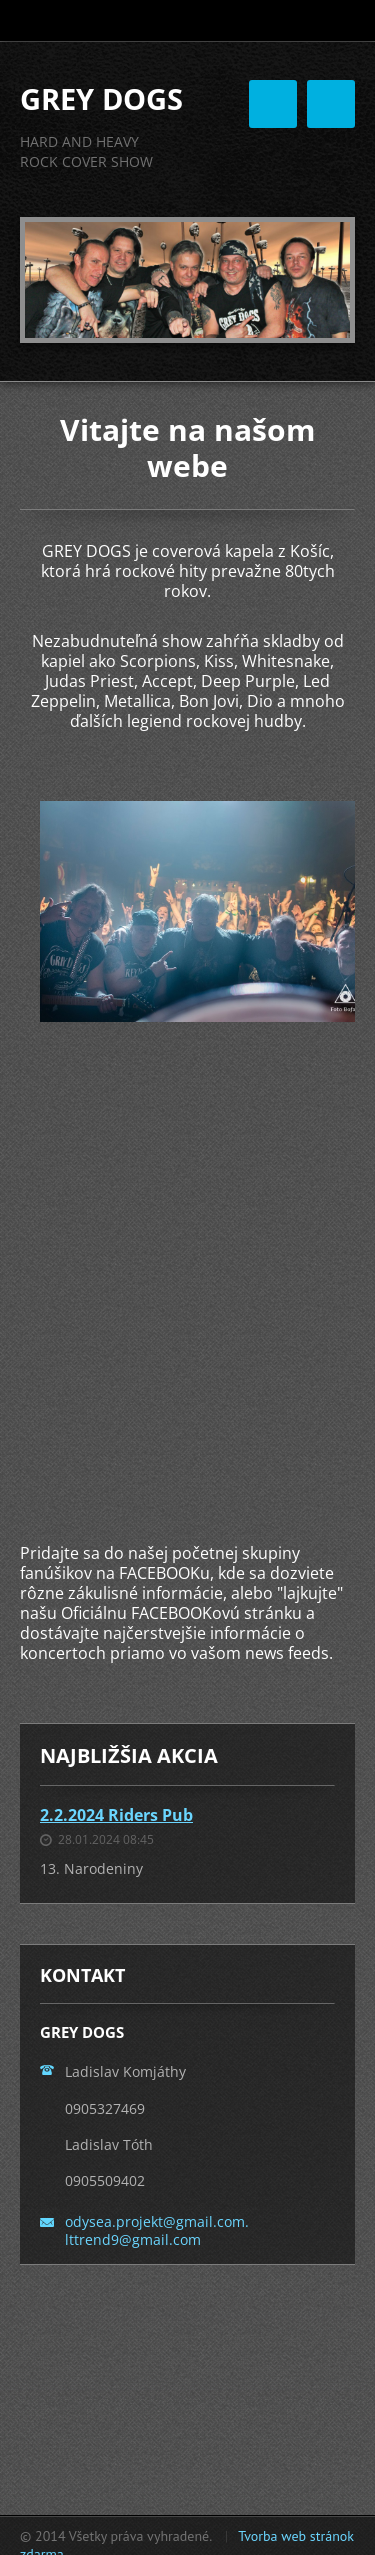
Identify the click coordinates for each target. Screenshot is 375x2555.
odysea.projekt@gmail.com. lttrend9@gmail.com (157, 2230)
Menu (331, 104)
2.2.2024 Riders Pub (116, 1815)
